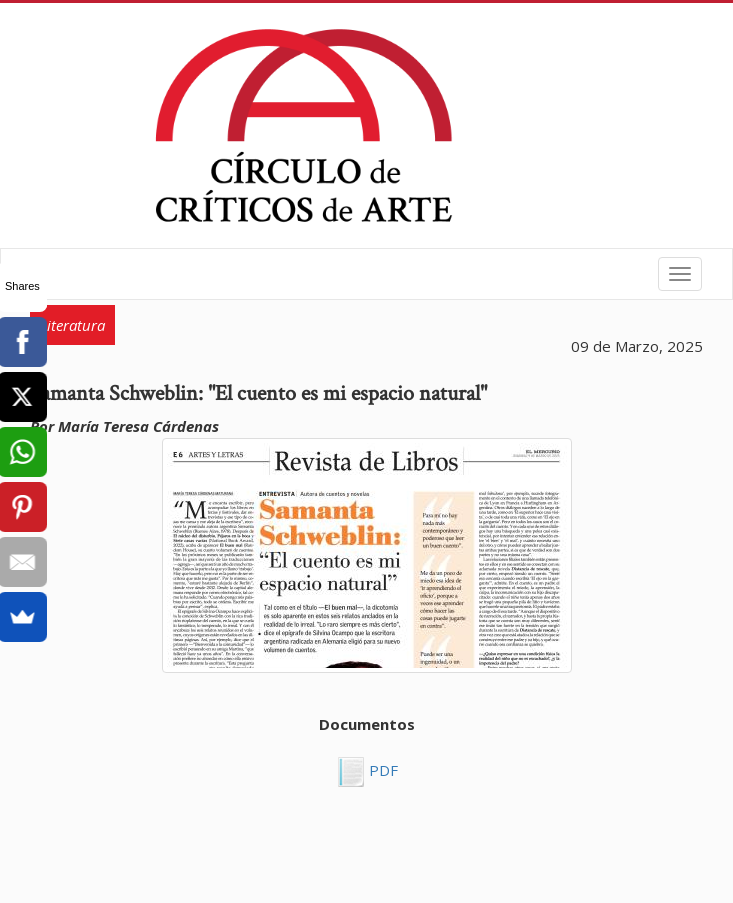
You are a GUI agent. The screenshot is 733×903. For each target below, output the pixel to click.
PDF (381, 770)
